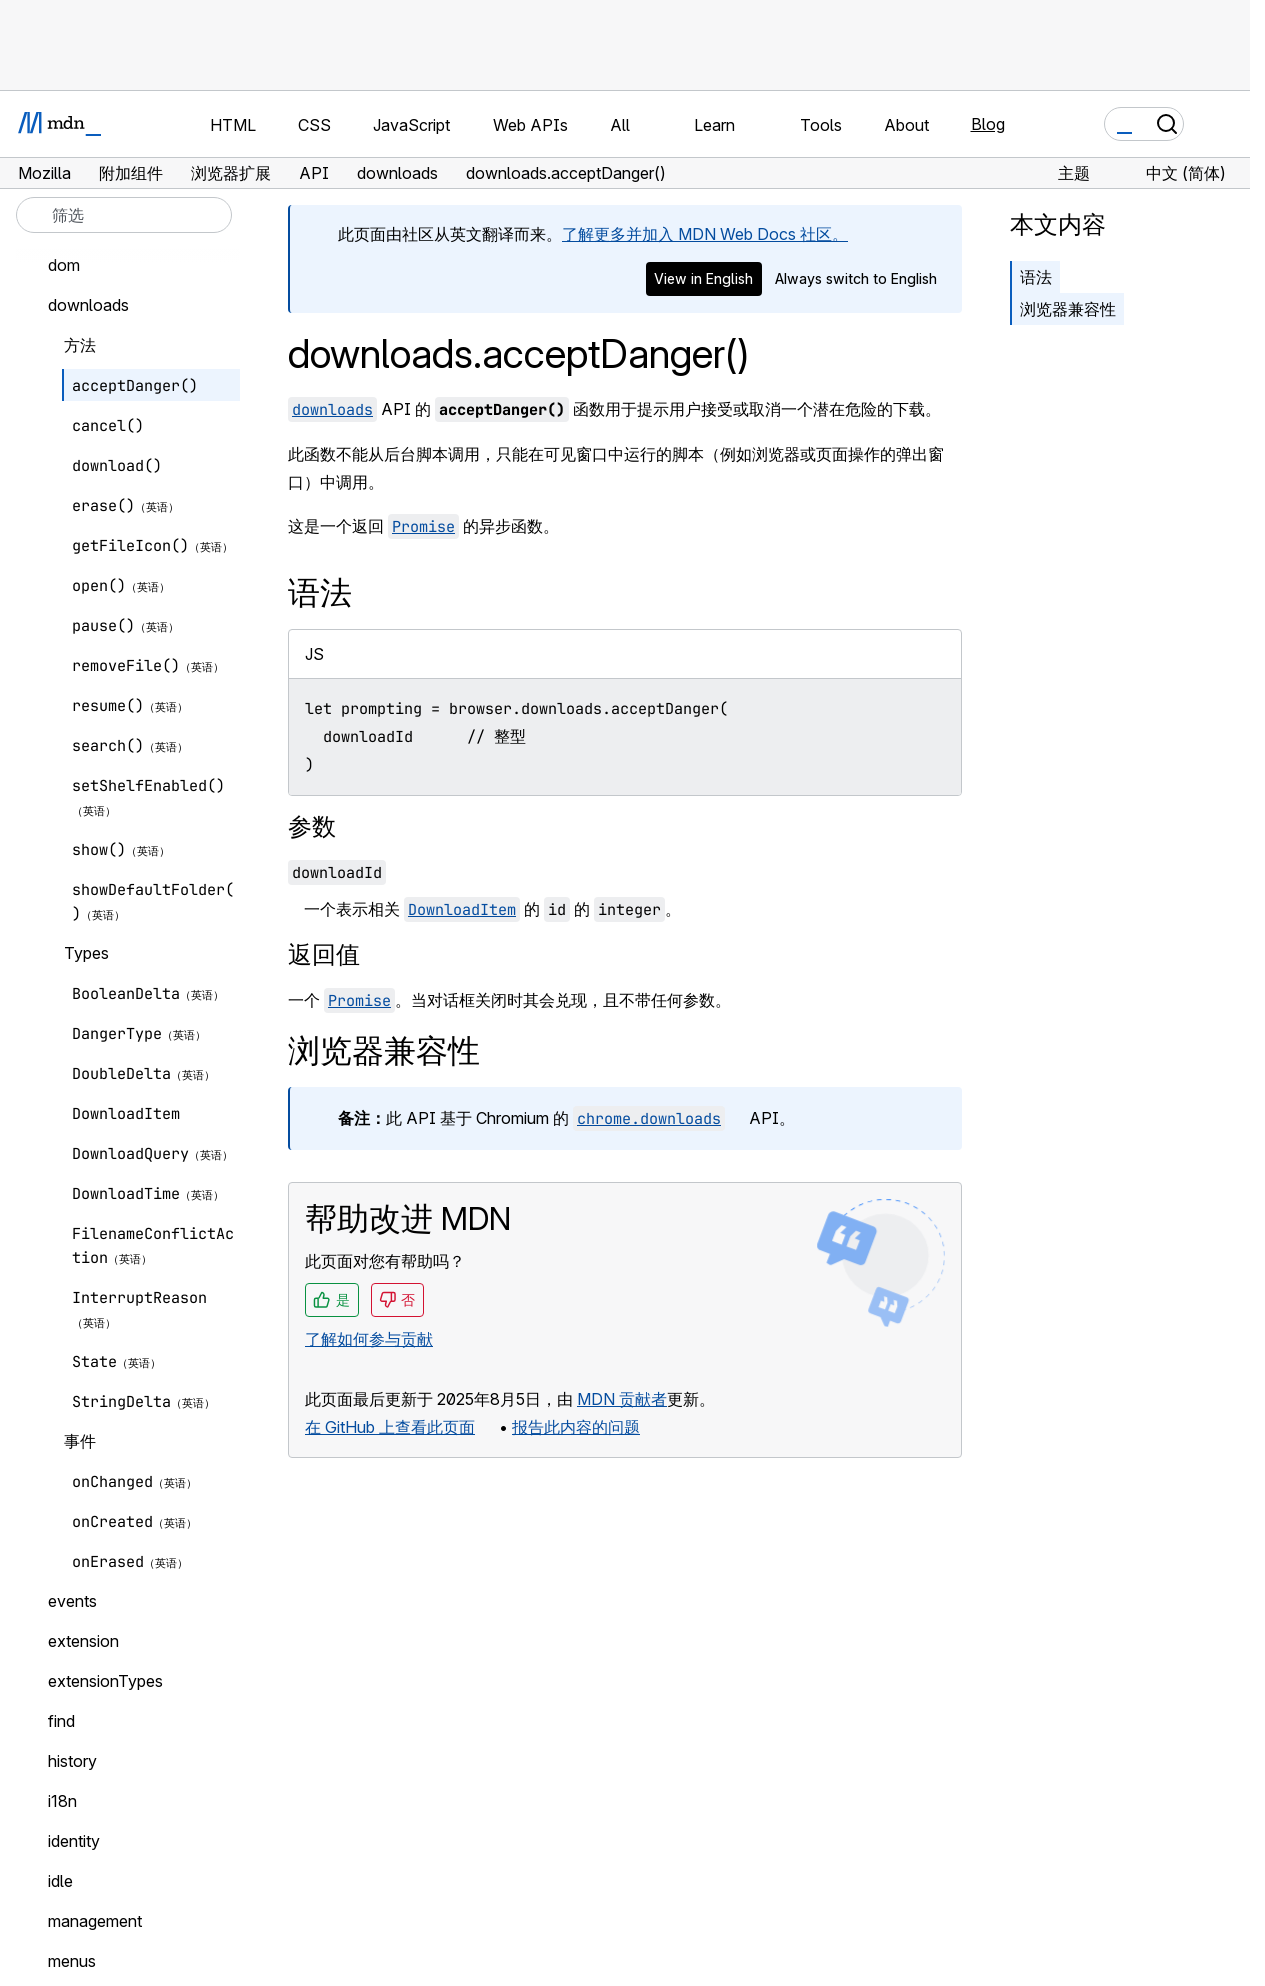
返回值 (324, 954)
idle (60, 1881)
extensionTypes (105, 1681)
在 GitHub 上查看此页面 (390, 1427)
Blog (988, 124)
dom (64, 265)
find (61, 1721)
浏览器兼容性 (1068, 309)
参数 (312, 826)
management (95, 1921)
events (72, 1601)
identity (74, 1841)
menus (72, 1961)
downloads (88, 305)
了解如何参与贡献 (369, 1339)
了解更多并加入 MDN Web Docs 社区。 (705, 234)
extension (83, 1641)
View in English (703, 278)
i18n (62, 1801)
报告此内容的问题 (576, 1427)
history (72, 1761)
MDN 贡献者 (622, 1399)
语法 (1036, 277)
